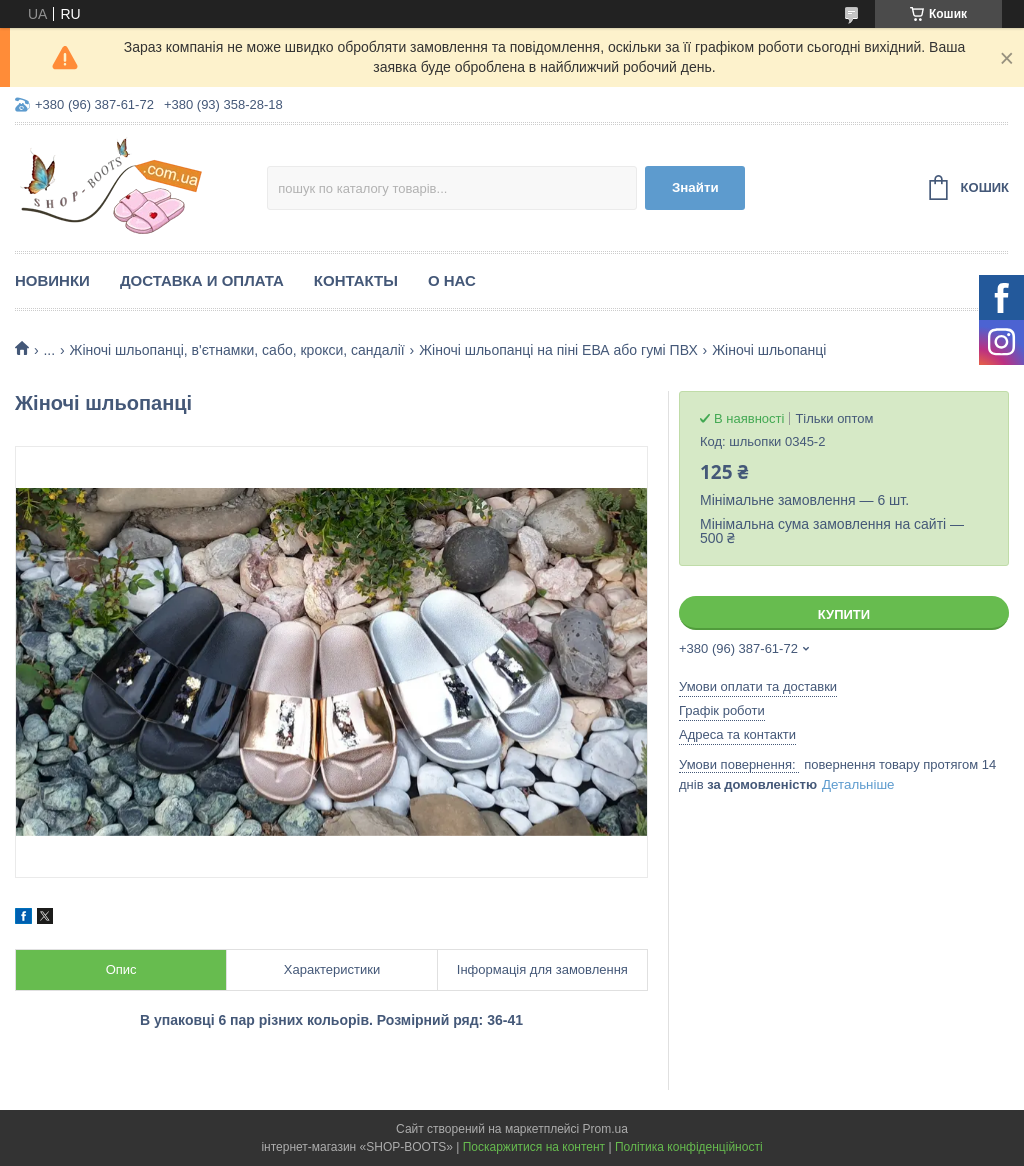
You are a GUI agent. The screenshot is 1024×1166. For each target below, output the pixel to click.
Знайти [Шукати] (695, 187)
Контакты (356, 280)
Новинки (52, 280)
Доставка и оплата (202, 280)
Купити (844, 614)
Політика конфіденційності (689, 1147)
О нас (452, 280)
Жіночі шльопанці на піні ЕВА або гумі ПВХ (558, 350)
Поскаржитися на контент (534, 1147)
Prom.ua (605, 1129)
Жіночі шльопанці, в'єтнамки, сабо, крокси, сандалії (237, 350)
